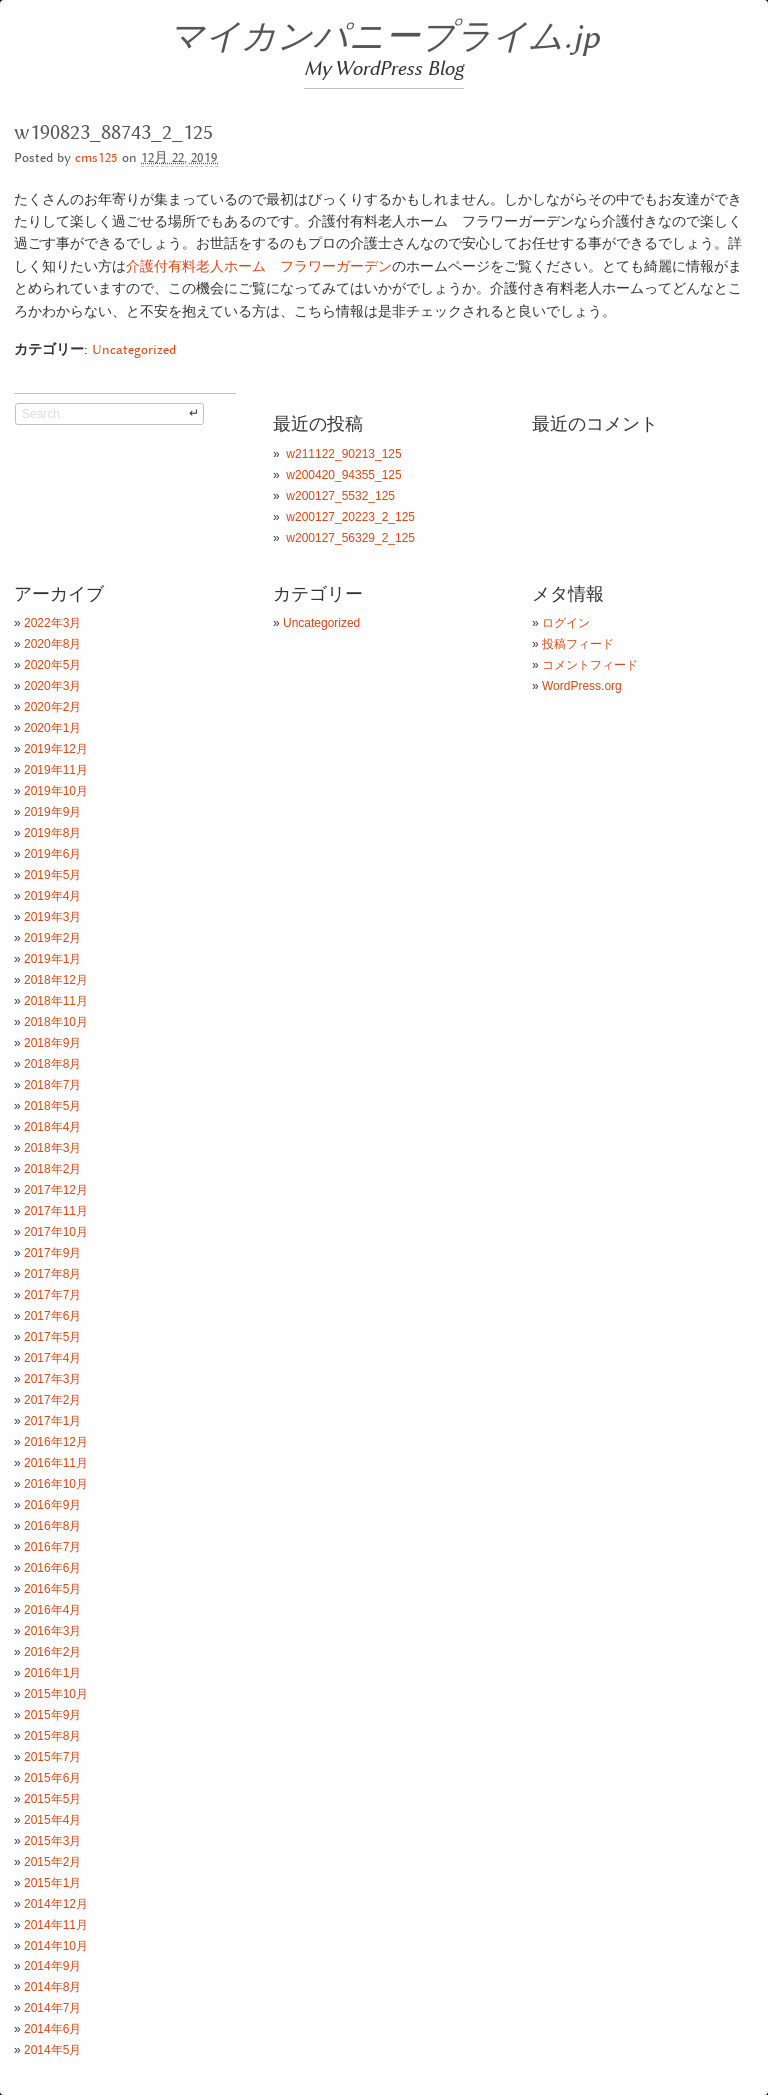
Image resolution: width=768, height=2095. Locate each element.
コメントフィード (590, 665)
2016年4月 (52, 1610)
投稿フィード (578, 644)
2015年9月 (52, 1715)
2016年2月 (52, 1652)
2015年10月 (56, 1694)
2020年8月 (52, 644)
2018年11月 (56, 1001)
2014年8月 (52, 1987)
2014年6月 (52, 2029)
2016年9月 (52, 1505)
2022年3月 (52, 623)
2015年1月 (52, 1883)
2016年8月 (52, 1526)
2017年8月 (52, 1274)
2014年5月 (52, 2050)
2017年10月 (56, 1232)
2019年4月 (52, 896)
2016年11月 (56, 1463)
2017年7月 (52, 1295)
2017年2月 (52, 1400)
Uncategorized (134, 350)
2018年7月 (52, 1085)
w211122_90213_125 (343, 454)
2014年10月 (56, 1946)
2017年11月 (56, 1211)
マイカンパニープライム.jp (384, 38)
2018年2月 (52, 1169)
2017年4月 (52, 1358)
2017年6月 (52, 1316)
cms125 (96, 158)
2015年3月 (52, 1841)
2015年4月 (52, 1820)
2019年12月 (56, 749)
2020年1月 (52, 728)
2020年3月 (52, 686)
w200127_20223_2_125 (350, 517)
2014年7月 (52, 2008)
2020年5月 (52, 665)
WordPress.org (582, 686)
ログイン (566, 623)
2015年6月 (52, 1778)
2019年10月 (56, 791)
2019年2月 (52, 938)
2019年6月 (52, 854)
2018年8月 (52, 1064)
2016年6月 (52, 1568)
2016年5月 (52, 1589)
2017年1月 (52, 1421)
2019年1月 (52, 959)
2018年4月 (52, 1127)
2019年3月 (52, 917)
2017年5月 (52, 1337)
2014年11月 (56, 1925)
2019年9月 (52, 812)
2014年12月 (56, 1904)
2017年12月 (56, 1190)
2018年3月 (52, 1148)
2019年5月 (52, 875)
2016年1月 (52, 1673)
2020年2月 (52, 707)
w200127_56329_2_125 (350, 538)
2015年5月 (52, 1799)
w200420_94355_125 (343, 475)
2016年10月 (56, 1484)
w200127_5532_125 (340, 496)
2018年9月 (52, 1043)
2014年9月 (52, 1966)
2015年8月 (52, 1736)
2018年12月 (56, 980)
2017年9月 (52, 1253)
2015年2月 (52, 1862)
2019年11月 (56, 770)
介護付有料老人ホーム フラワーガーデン (259, 266)
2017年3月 (52, 1379)
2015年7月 (52, 1757)
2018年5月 (52, 1106)
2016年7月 (52, 1547)
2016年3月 (52, 1631)
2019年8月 (52, 833)
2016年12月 (56, 1442)
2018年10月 (56, 1022)
